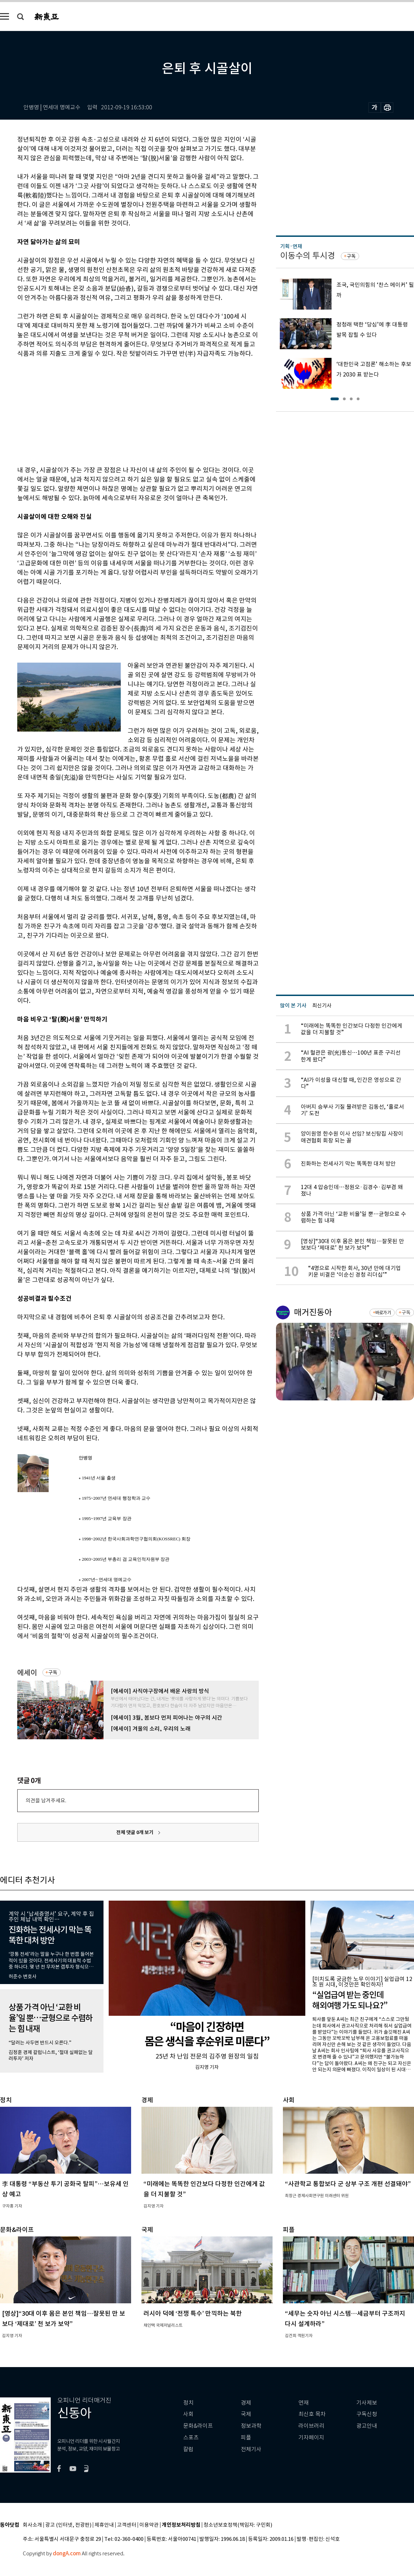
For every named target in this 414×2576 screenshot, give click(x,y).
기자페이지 (311, 2437)
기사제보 (366, 2402)
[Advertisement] (120, 411)
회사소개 (32, 2525)
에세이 (27, 1672)
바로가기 (383, 1313)
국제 (246, 2414)
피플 (246, 2437)
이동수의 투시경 (307, 255)
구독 (52, 1672)
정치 (188, 2402)
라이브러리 (311, 2426)
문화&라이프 (198, 2426)
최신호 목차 (312, 2414)
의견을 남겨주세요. (46, 1800)
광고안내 (366, 2426)
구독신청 (366, 2414)
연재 (303, 2402)
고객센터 (126, 2525)
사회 (188, 2414)
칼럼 (188, 2449)
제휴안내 (104, 2525)
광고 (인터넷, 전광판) (68, 2525)
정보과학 (251, 2426)
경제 (246, 2402)
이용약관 (149, 2525)
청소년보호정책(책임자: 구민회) (238, 2525)
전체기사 (251, 2449)
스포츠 (191, 2437)
